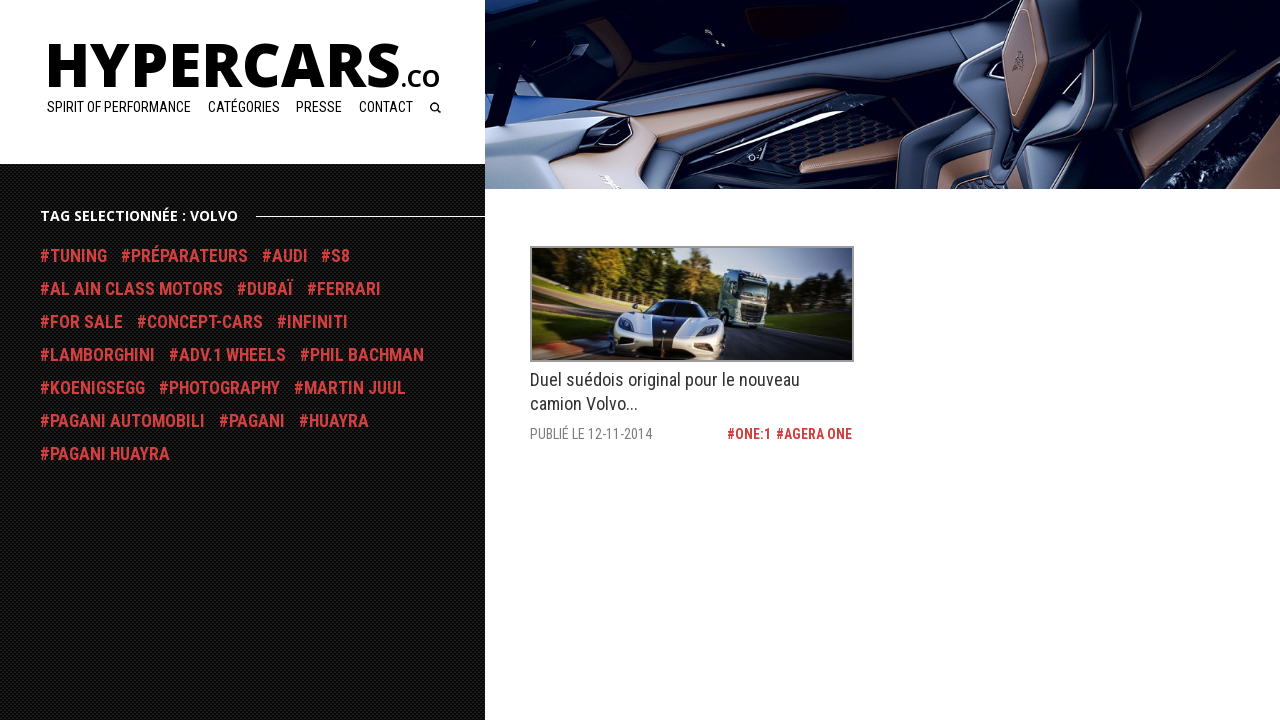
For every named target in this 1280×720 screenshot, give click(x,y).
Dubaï (270, 289)
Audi (290, 256)
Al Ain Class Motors (136, 289)
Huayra (339, 421)
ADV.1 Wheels (232, 355)
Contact (386, 107)
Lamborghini (102, 355)
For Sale (86, 322)
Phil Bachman (367, 355)
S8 (340, 256)
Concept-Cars (205, 322)
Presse (319, 107)
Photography (224, 388)
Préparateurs (189, 256)
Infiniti (317, 322)
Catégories (244, 107)
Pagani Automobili (127, 421)
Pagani (257, 421)
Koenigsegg (97, 388)
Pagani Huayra (110, 454)
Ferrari (349, 289)
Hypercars (242, 64)
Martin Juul (355, 388)
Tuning (78, 256)
